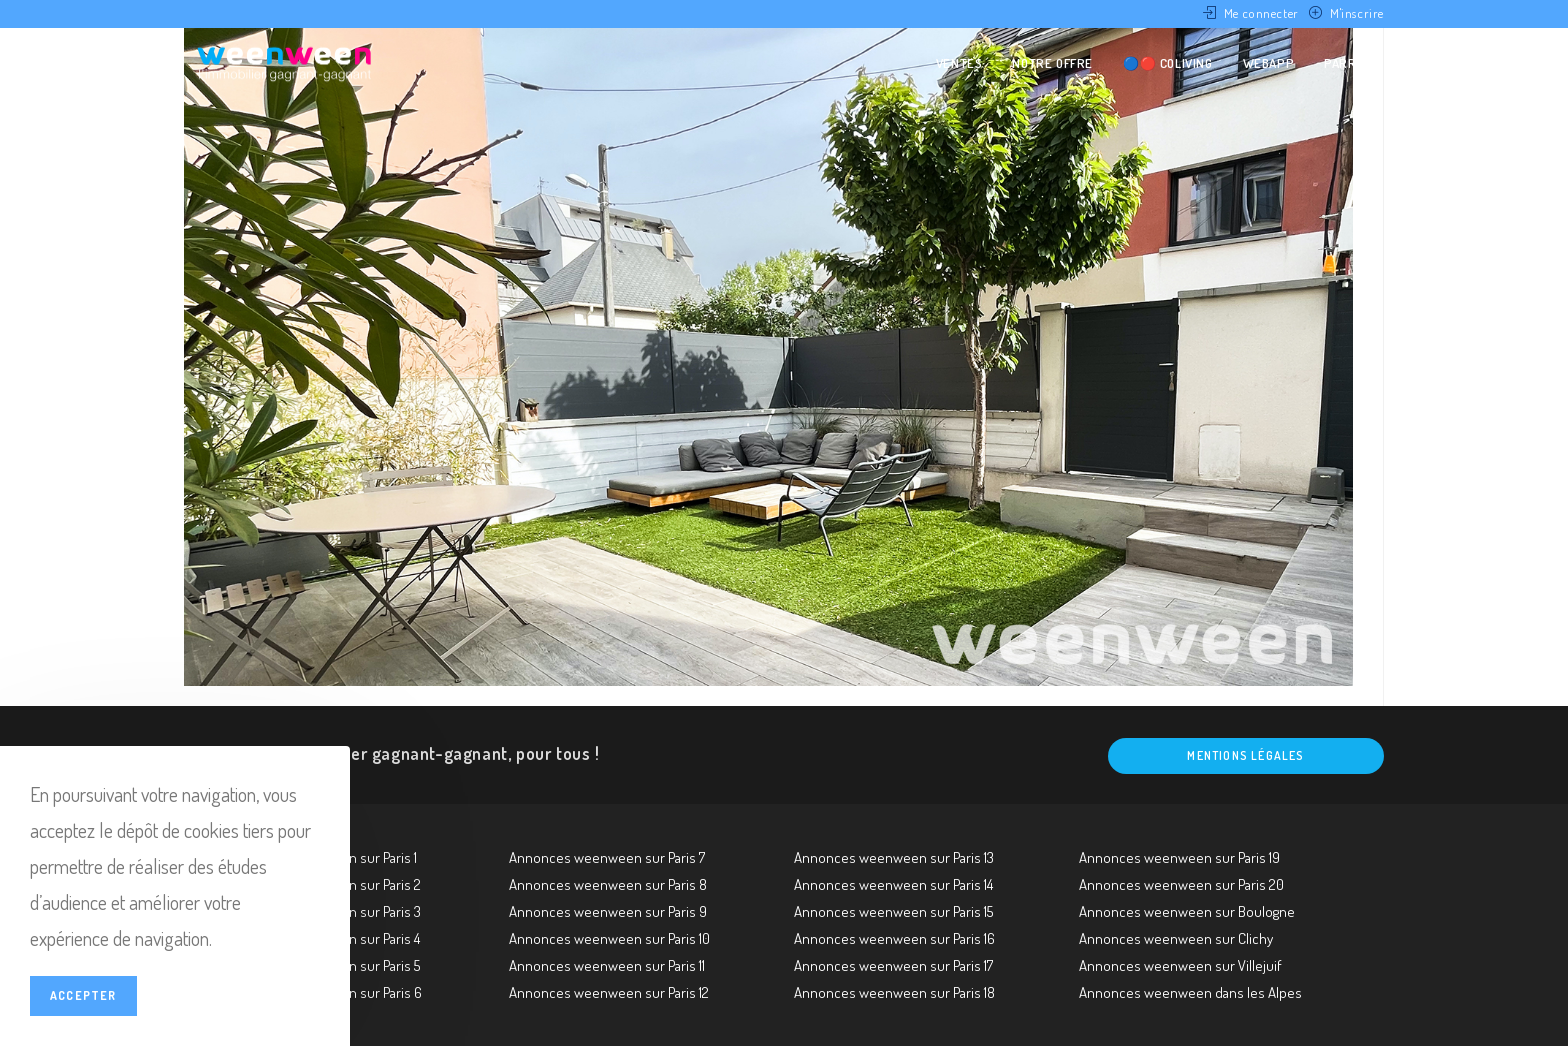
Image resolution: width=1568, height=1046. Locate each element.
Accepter (83, 995)
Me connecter (1261, 13)
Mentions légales (1245, 755)
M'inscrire (1357, 13)
